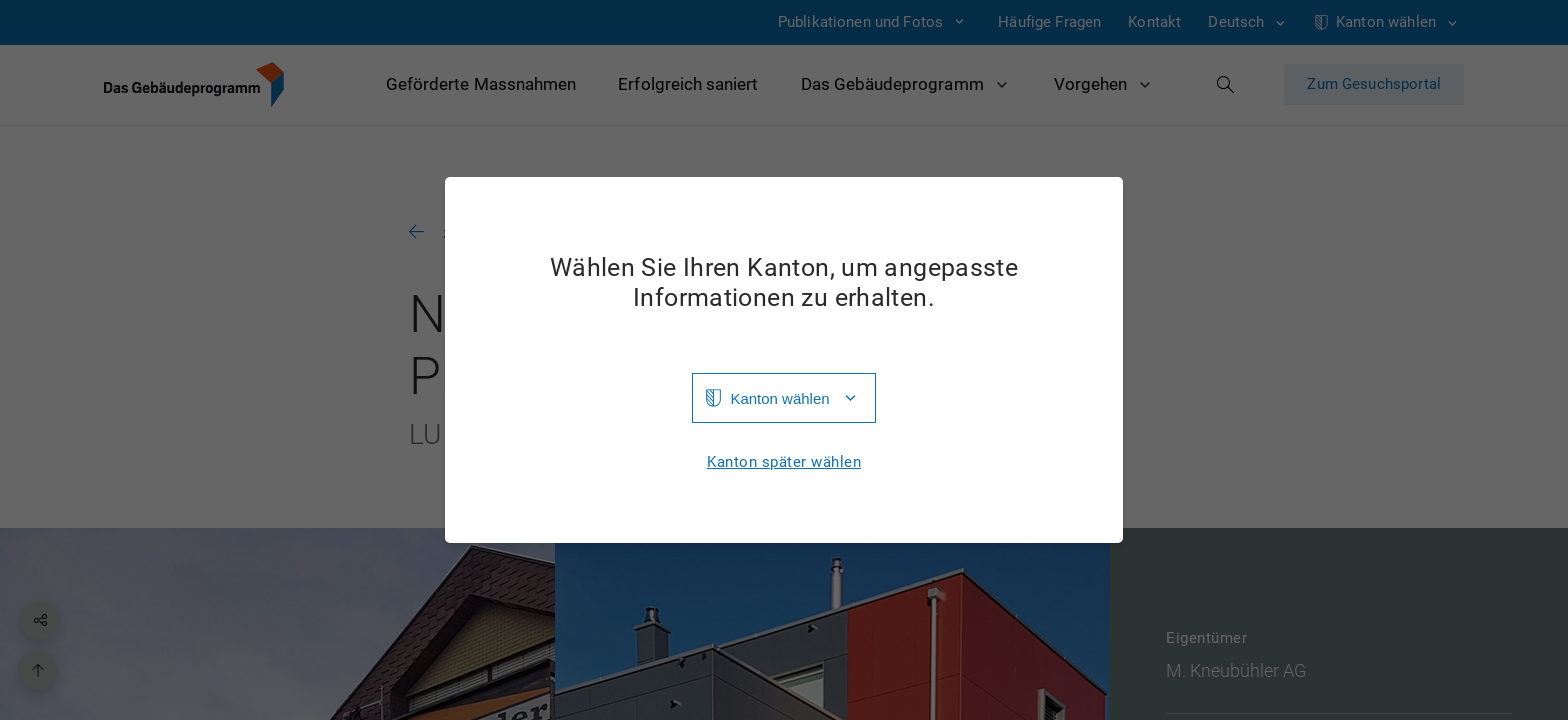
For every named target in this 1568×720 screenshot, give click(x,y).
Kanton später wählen (784, 462)
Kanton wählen (779, 398)
